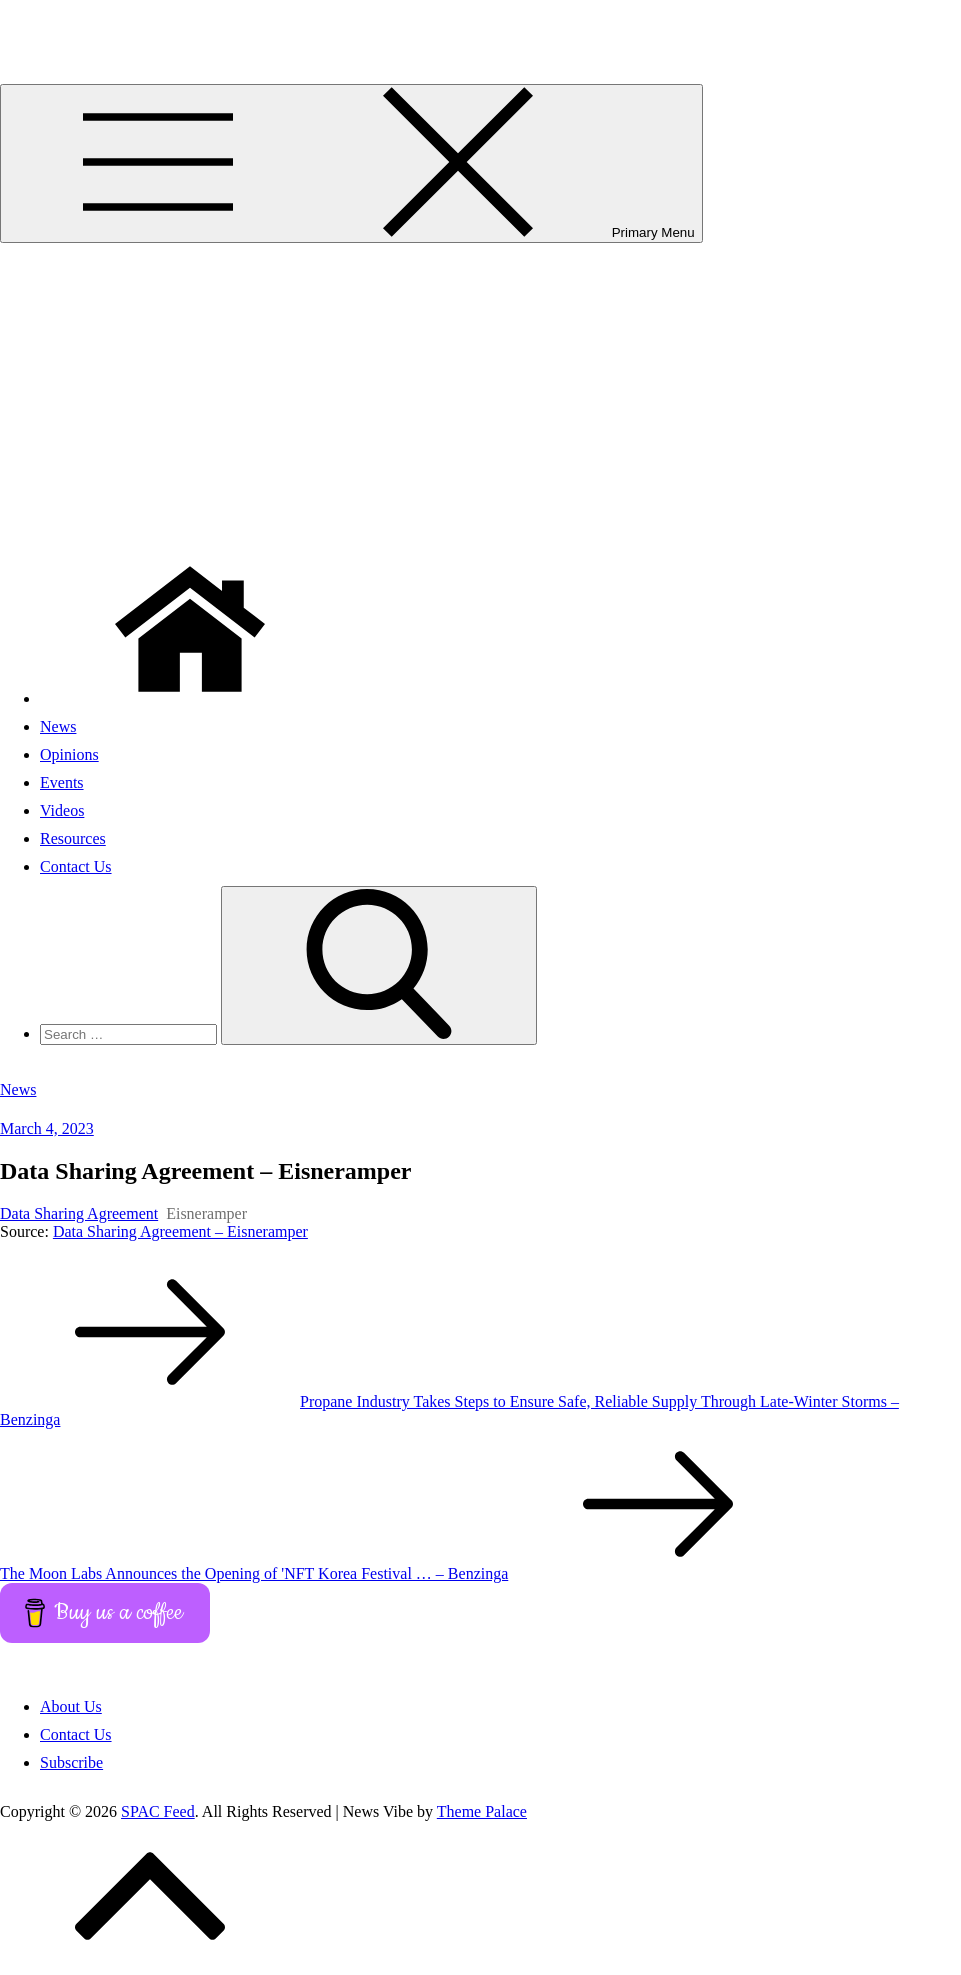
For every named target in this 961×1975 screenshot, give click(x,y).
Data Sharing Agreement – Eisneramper (180, 1231)
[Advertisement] (480, 393)
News (58, 726)
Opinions (69, 754)
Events (62, 782)
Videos (62, 810)
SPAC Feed (37, 24)
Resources (73, 838)
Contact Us (76, 866)
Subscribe (71, 1762)
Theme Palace (482, 1811)
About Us (71, 1706)
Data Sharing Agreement (79, 1213)
